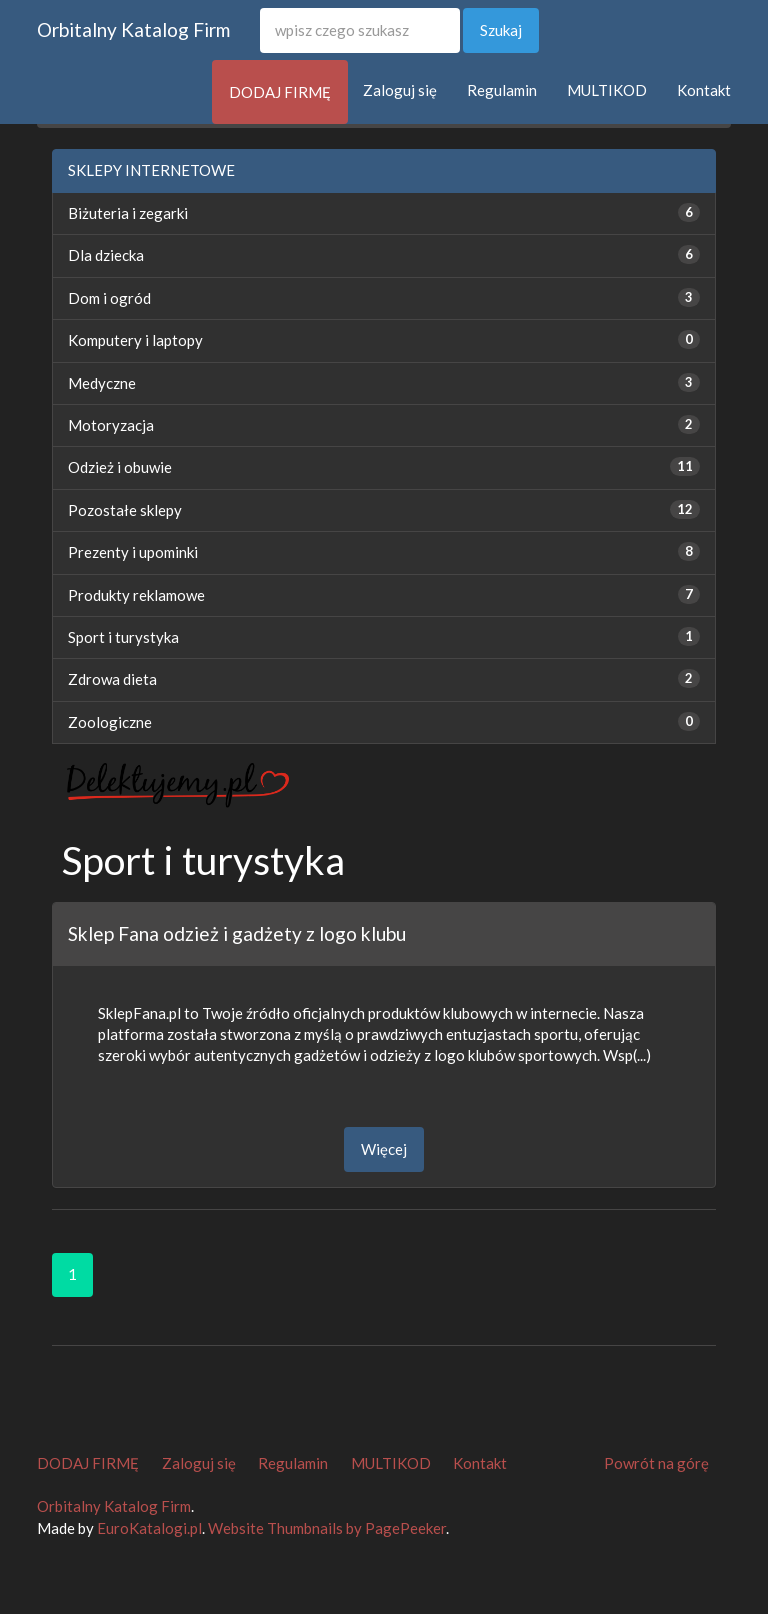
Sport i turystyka (123, 637)
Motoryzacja (111, 425)
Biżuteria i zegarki (128, 213)
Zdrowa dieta (112, 679)
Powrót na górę (656, 1463)
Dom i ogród (109, 298)
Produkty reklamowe (136, 595)
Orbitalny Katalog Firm (133, 29)
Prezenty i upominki (133, 552)
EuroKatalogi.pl (149, 1528)
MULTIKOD (607, 90)
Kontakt (704, 90)
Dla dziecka (106, 255)
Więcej (384, 1149)
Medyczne (102, 383)
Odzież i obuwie (120, 467)
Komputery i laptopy (135, 340)
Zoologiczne (110, 722)
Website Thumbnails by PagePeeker (327, 1528)
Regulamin (502, 90)
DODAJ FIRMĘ (280, 92)
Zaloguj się (400, 90)
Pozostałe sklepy (125, 510)
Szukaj (501, 30)
